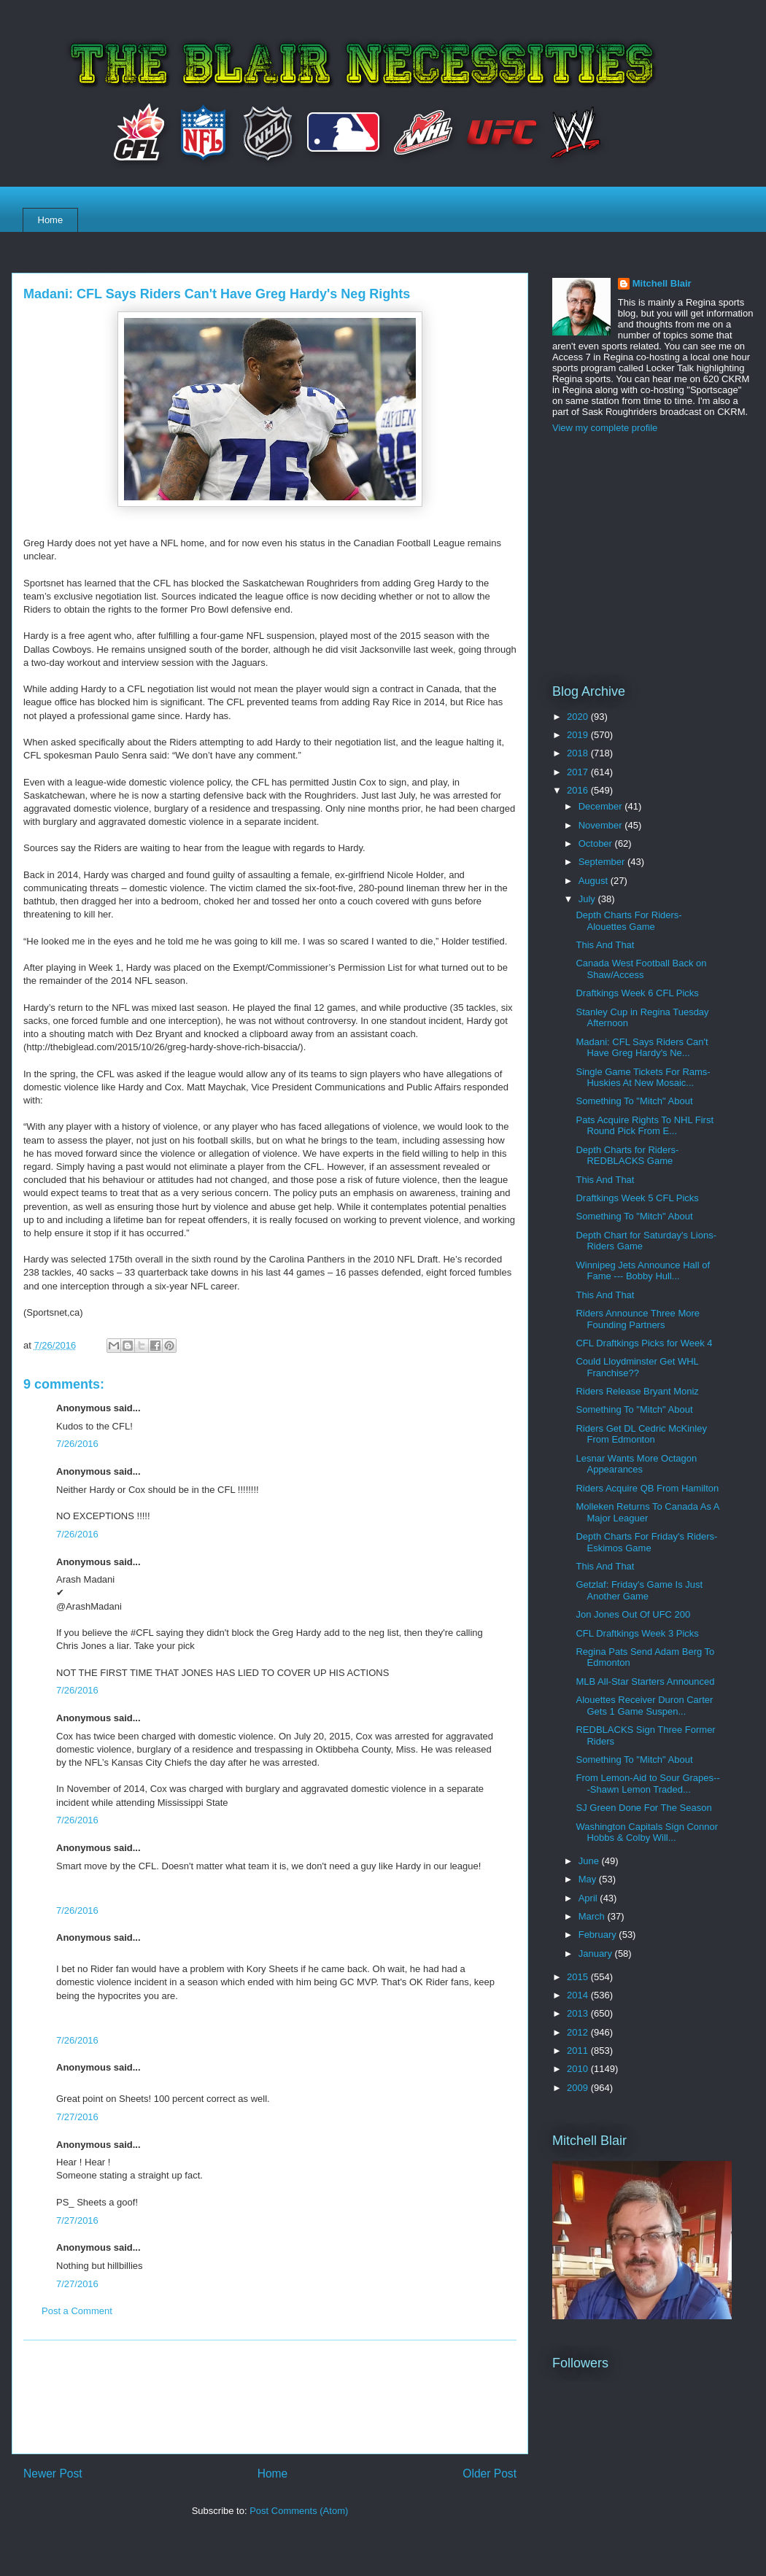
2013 (579, 2013)
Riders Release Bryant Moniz (637, 1391)
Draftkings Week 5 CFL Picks (637, 1197)
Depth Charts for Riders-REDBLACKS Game (627, 1155)
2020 (579, 716)
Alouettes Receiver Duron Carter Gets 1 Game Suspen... (644, 1705)
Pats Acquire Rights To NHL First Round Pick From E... (644, 1125)
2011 (579, 2050)
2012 (579, 2032)
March (593, 1916)
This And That (605, 944)
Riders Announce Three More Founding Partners (638, 1319)
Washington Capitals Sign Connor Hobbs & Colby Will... (647, 1832)
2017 (579, 772)
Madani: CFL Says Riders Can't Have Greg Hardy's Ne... (642, 1047)
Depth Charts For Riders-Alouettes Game (628, 920)
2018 (579, 753)
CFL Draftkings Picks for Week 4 (644, 1343)
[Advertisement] (270, 2397)
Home (50, 219)
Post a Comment (77, 2310)
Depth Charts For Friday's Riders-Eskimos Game (646, 1542)
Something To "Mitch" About (634, 1100)
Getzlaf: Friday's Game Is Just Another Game (639, 1590)
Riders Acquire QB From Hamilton (647, 1488)
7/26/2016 (77, 1443)
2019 (579, 734)
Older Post (490, 2473)
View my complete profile (604, 427)
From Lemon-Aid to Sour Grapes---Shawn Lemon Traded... (647, 1783)
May (589, 1879)
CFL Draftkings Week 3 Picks (637, 1633)
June (590, 1860)
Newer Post (52, 2473)
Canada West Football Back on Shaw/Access (641, 969)
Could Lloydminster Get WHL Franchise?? (637, 1367)
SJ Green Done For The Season (643, 1807)
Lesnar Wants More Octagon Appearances (636, 1464)
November (602, 825)
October (597, 843)
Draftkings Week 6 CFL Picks (637, 993)
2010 (579, 2068)
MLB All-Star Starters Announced (645, 1681)
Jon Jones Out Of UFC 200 (633, 1614)
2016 (579, 790)
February (599, 1934)
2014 (579, 1995)
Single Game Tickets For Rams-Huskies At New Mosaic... (643, 1077)
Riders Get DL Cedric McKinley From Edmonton (641, 1434)
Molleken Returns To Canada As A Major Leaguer (647, 1512)
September (603, 861)
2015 (579, 1976)
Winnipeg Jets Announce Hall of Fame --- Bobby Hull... (643, 1271)
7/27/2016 (77, 2116)
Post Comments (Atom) (298, 2510)
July (588, 898)
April (589, 1898)
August (595, 880)
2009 (579, 2087)
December (602, 806)
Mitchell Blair (662, 283)
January (597, 1953)
